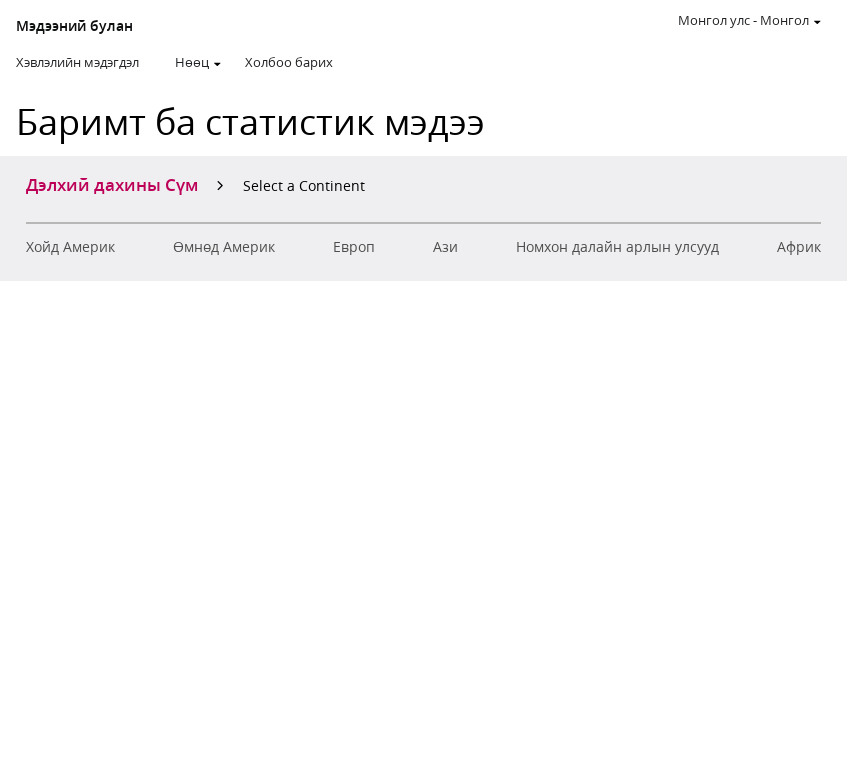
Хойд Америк (70, 247)
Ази (445, 247)
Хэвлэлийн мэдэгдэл (77, 62)
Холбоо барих (289, 62)
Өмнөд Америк (224, 247)
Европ (354, 247)
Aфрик (799, 247)
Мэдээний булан (74, 26)
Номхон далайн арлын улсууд (617, 247)
